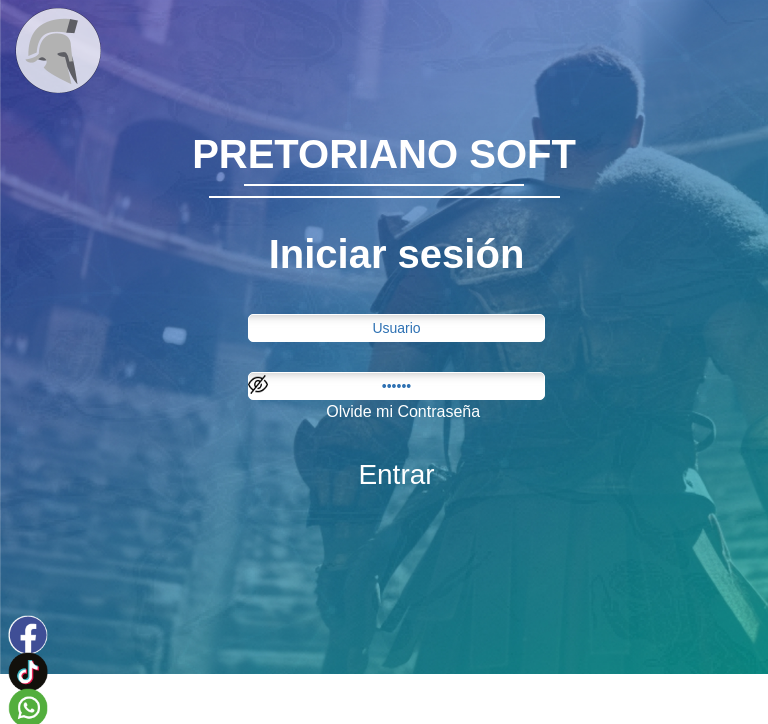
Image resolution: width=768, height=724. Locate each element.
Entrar (396, 474)
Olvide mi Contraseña (403, 411)
